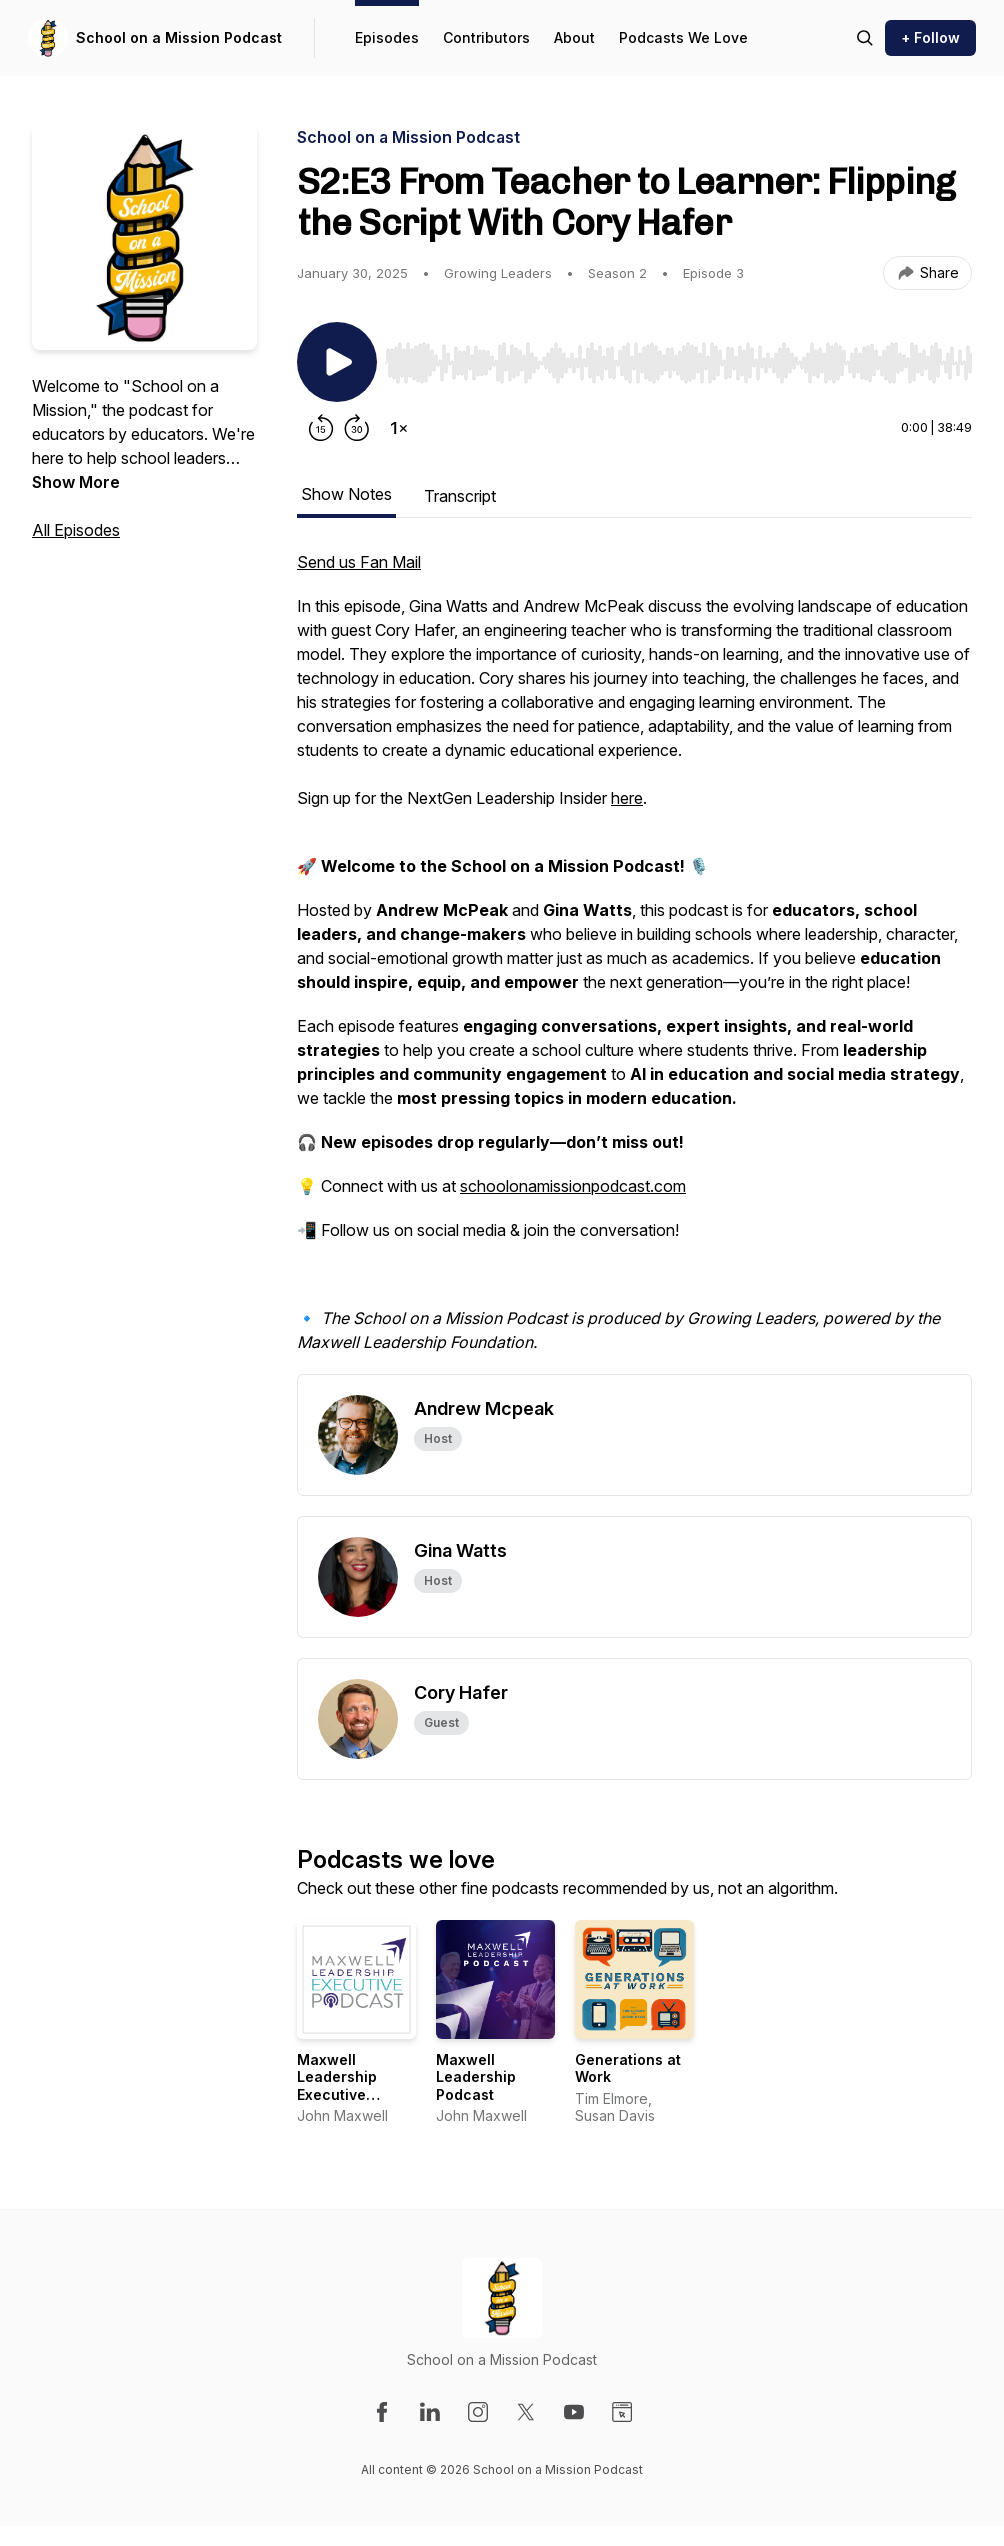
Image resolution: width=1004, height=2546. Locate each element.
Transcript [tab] (460, 496)
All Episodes (76, 530)
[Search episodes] (865, 38)
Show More (76, 482)
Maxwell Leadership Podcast (476, 2077)
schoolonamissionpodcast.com (573, 1186)
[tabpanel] (634, 962)
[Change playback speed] (399, 428)
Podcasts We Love (683, 37)
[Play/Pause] (337, 362)
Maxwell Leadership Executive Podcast (337, 2086)
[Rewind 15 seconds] (321, 428)
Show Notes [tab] (346, 494)
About (574, 37)
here (627, 798)
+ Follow (930, 37)
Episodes (387, 37)
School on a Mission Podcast (179, 37)
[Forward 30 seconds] (357, 428)
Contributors (486, 37)
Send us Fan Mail (359, 562)
